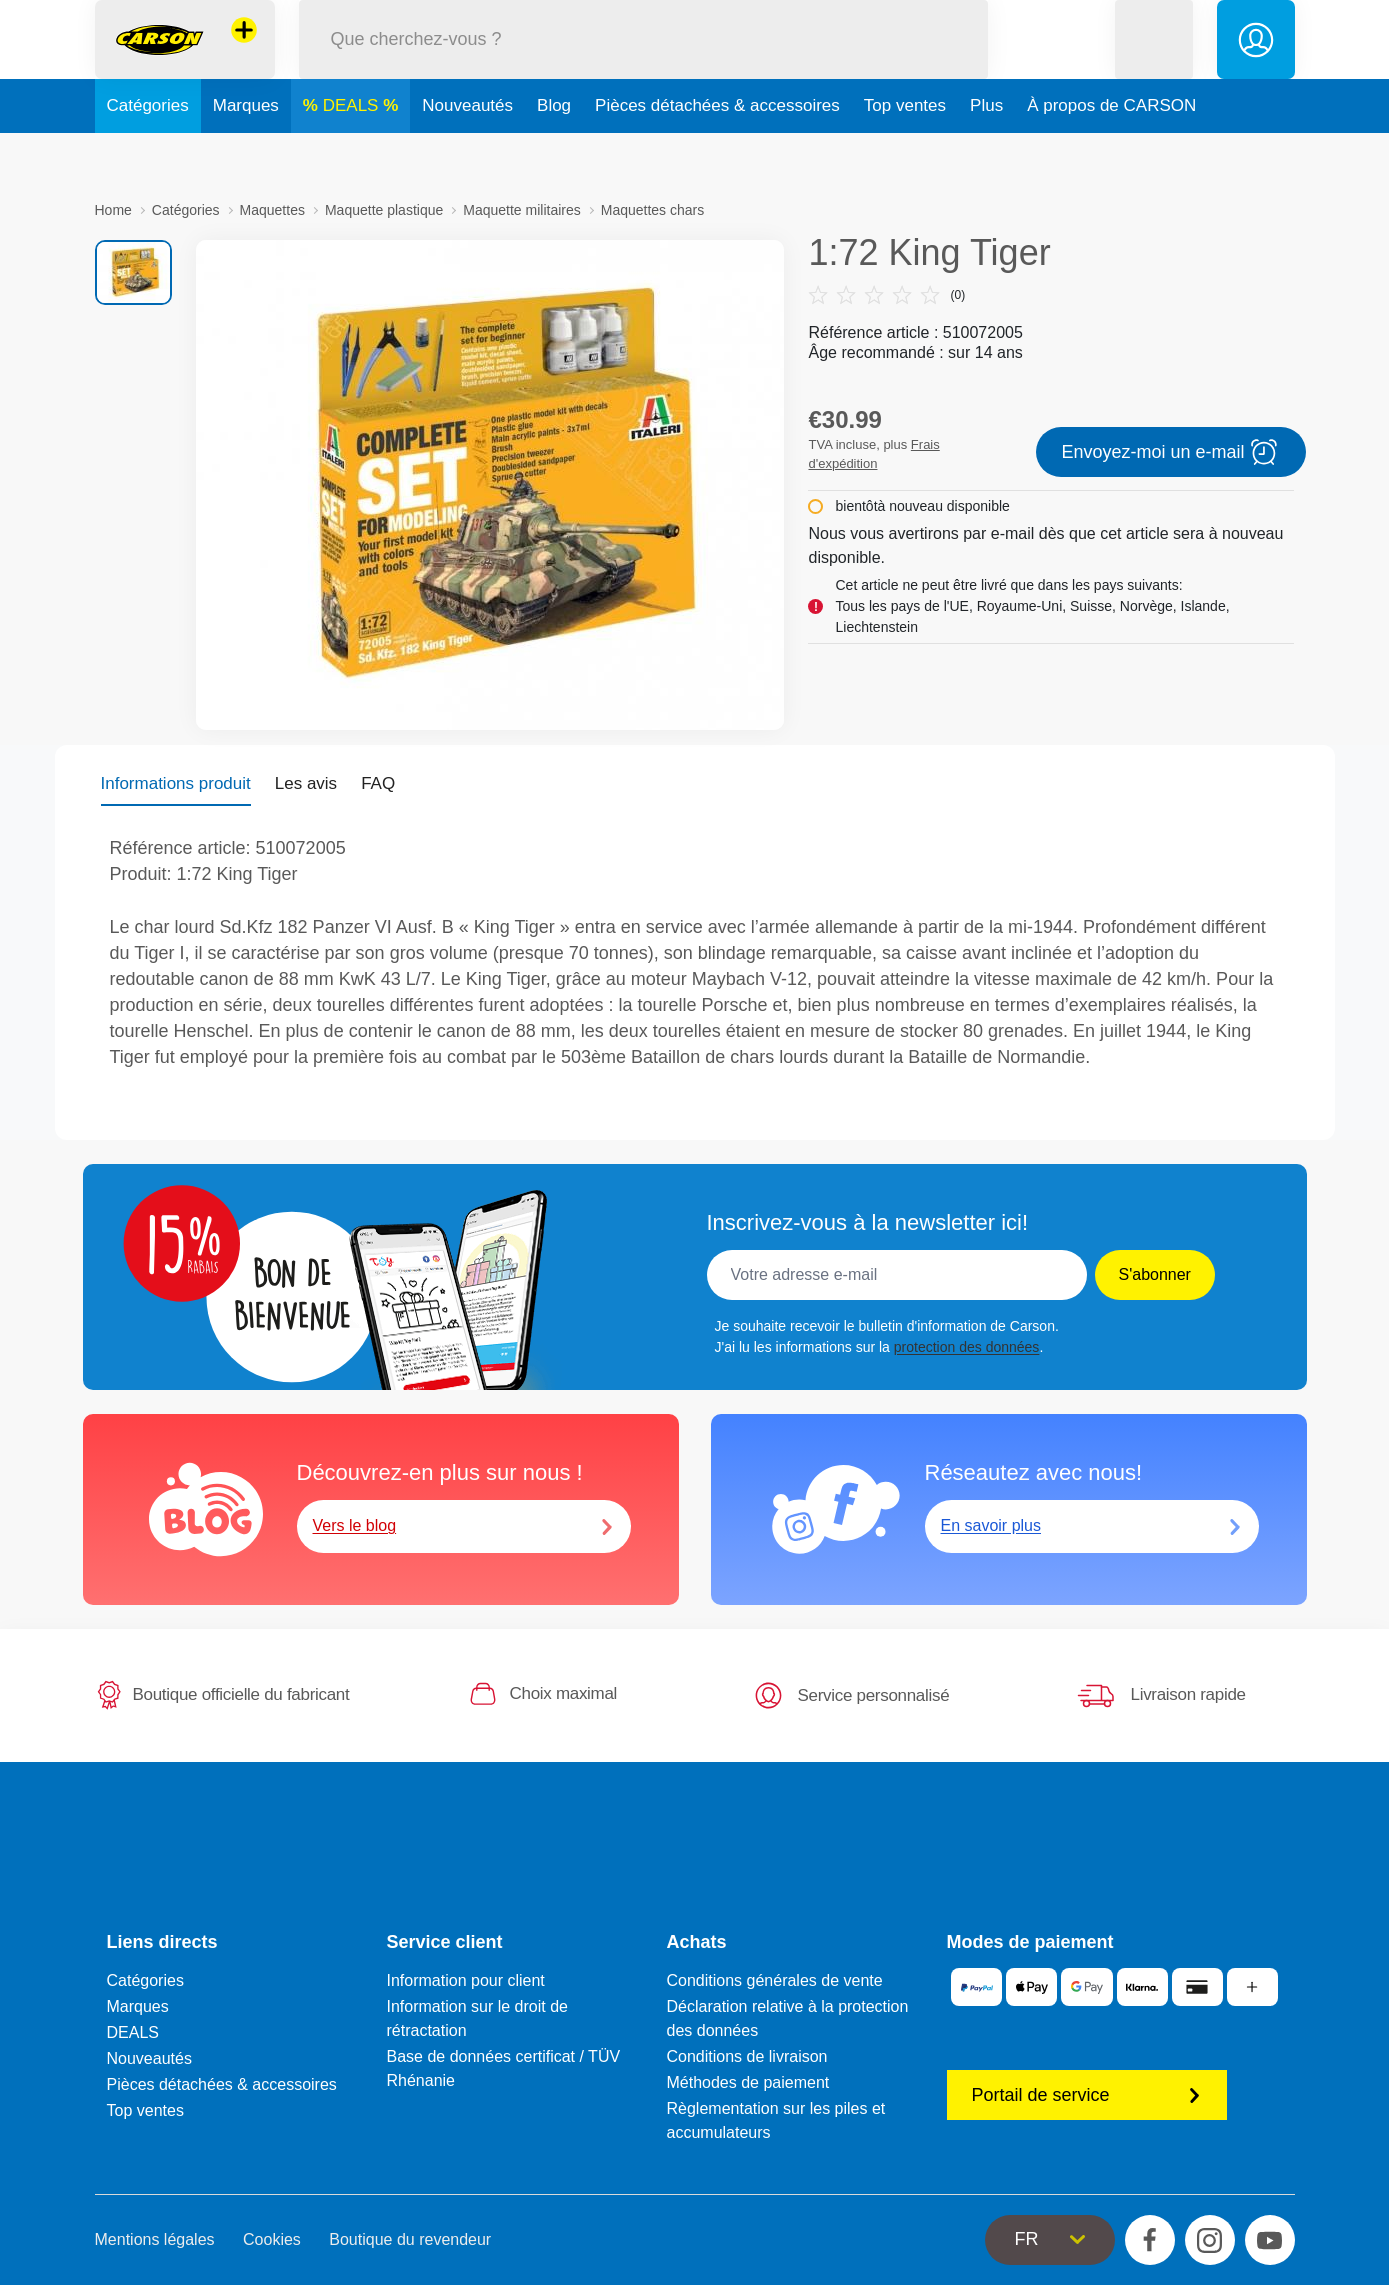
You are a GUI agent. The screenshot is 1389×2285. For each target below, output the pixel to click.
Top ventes (905, 153)
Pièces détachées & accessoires (717, 153)
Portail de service (1087, 2095)
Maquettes (272, 210)
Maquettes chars (653, 210)
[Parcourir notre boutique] (644, 63)
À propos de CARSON (1111, 153)
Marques (246, 153)
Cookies (272, 2239)
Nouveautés (467, 153)
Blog (554, 153)
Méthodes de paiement (748, 2082)
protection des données (967, 1347)
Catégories (148, 153)
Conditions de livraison (747, 2056)
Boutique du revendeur (410, 2239)
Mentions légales (155, 2239)
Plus (986, 153)
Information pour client (466, 1980)
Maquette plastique (384, 210)
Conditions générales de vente (775, 1980)
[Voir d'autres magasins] (244, 54)
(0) (886, 295)
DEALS (353, 153)
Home (113, 210)
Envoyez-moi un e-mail (1171, 452)
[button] (1154, 63)
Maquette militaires (522, 210)
